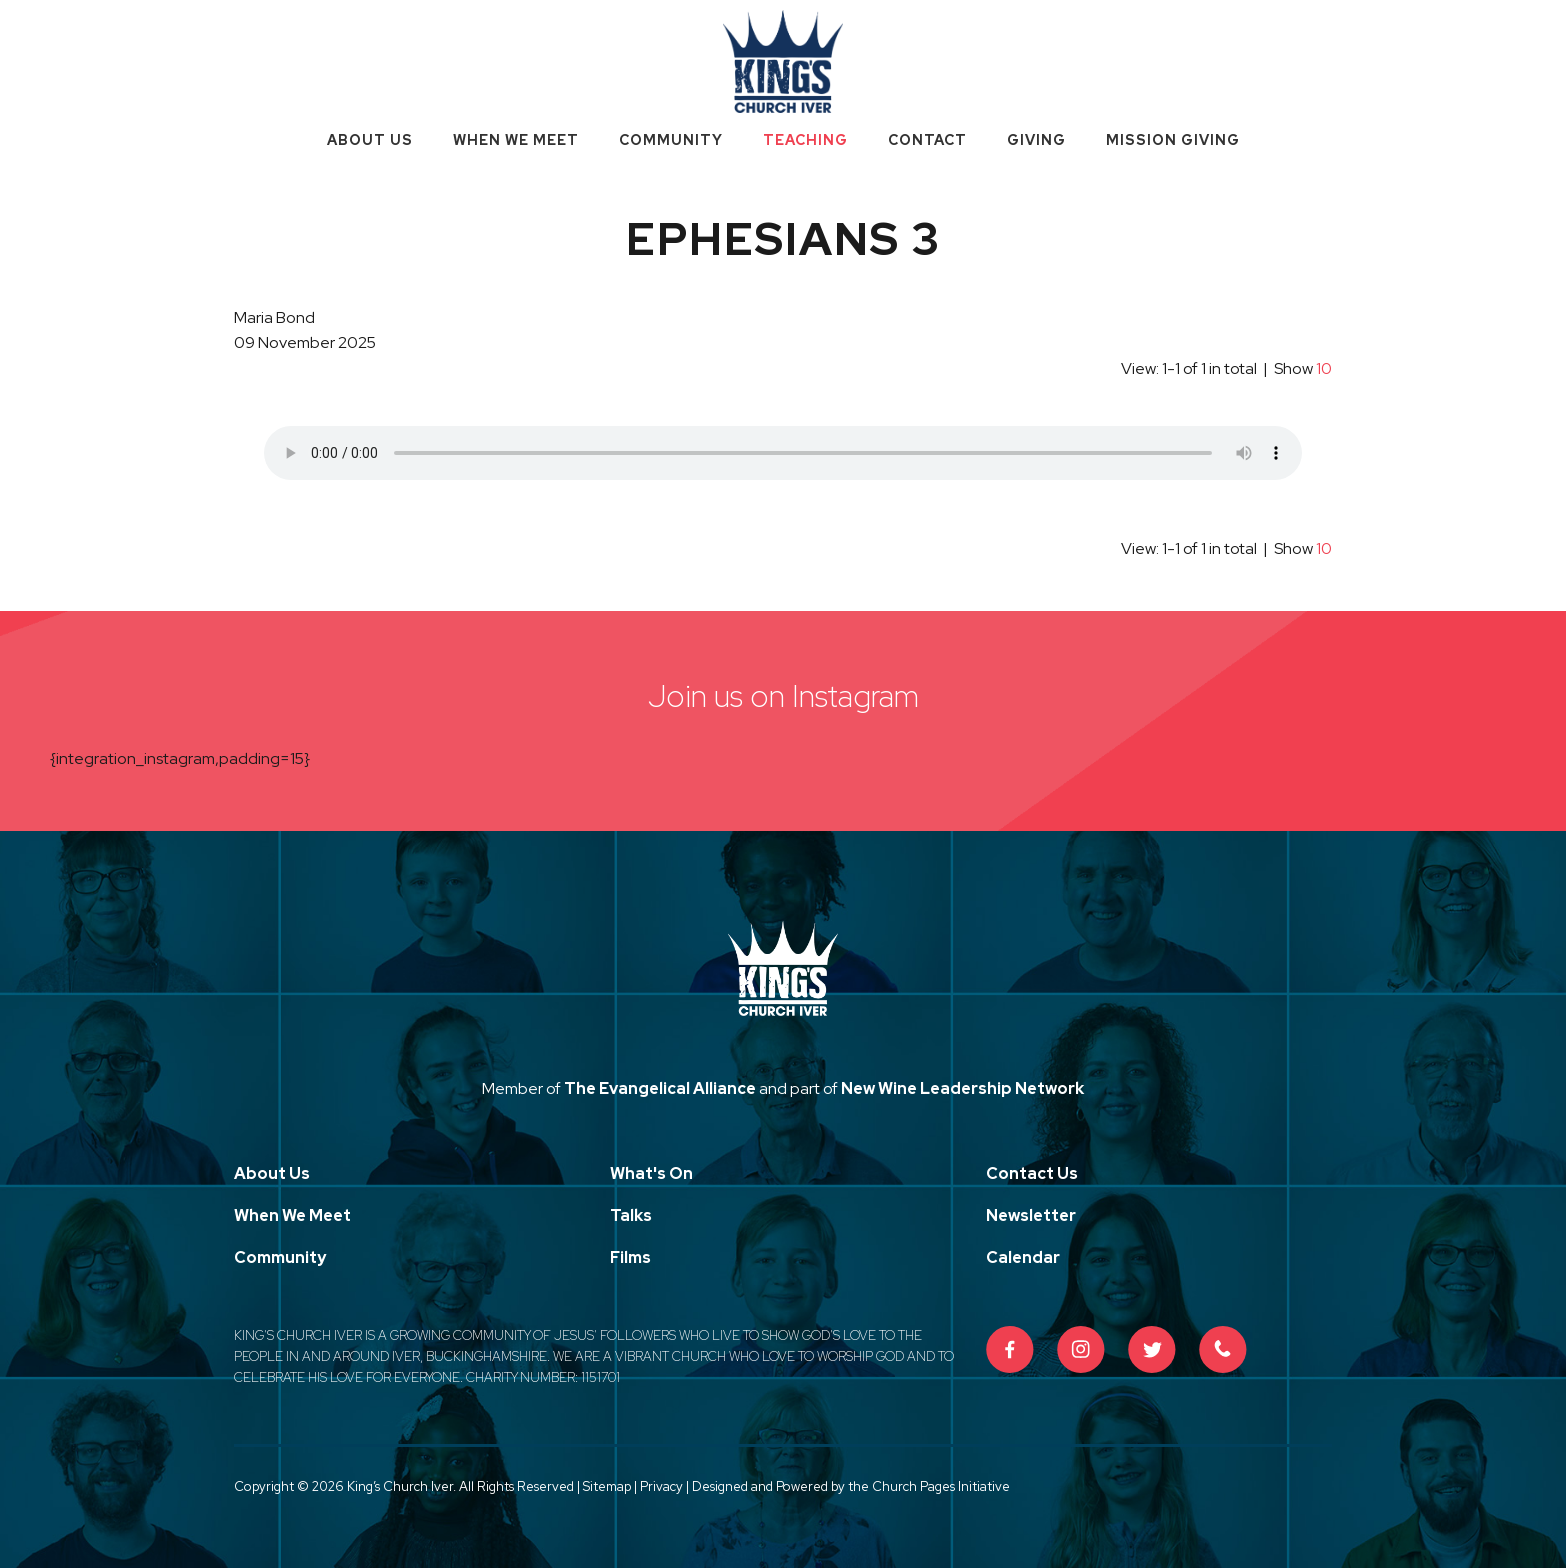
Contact (927, 140)
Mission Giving (1173, 140)
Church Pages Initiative (941, 1486)
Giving (1036, 140)
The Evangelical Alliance (660, 1088)
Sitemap (607, 1486)
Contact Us (1032, 1173)
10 (1324, 368)
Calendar (1023, 1257)
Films (630, 1257)
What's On (651, 1173)
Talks (631, 1215)
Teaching (805, 140)
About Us (370, 140)
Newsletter (1031, 1215)
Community (671, 140)
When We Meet (516, 140)
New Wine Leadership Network (962, 1088)
